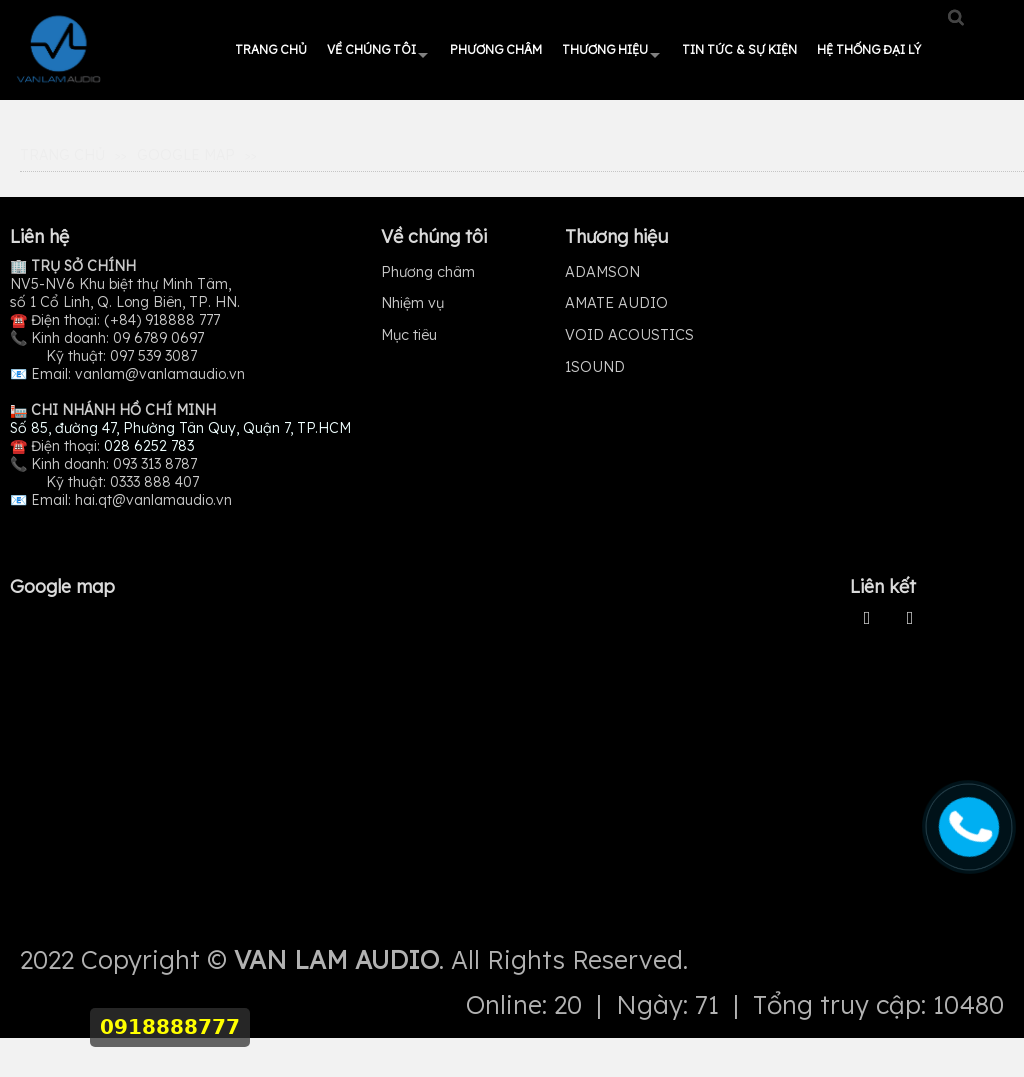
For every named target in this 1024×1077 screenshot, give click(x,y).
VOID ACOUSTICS (629, 335)
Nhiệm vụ (412, 303)
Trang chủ (271, 49)
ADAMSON (602, 272)
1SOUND (595, 367)
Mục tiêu (409, 335)
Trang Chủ (62, 155)
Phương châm (496, 49)
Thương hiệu (605, 49)
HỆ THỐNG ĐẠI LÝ (869, 49)
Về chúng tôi (371, 49)
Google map (186, 155)
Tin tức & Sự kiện (739, 49)
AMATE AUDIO (616, 303)
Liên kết (883, 586)
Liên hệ (39, 236)
